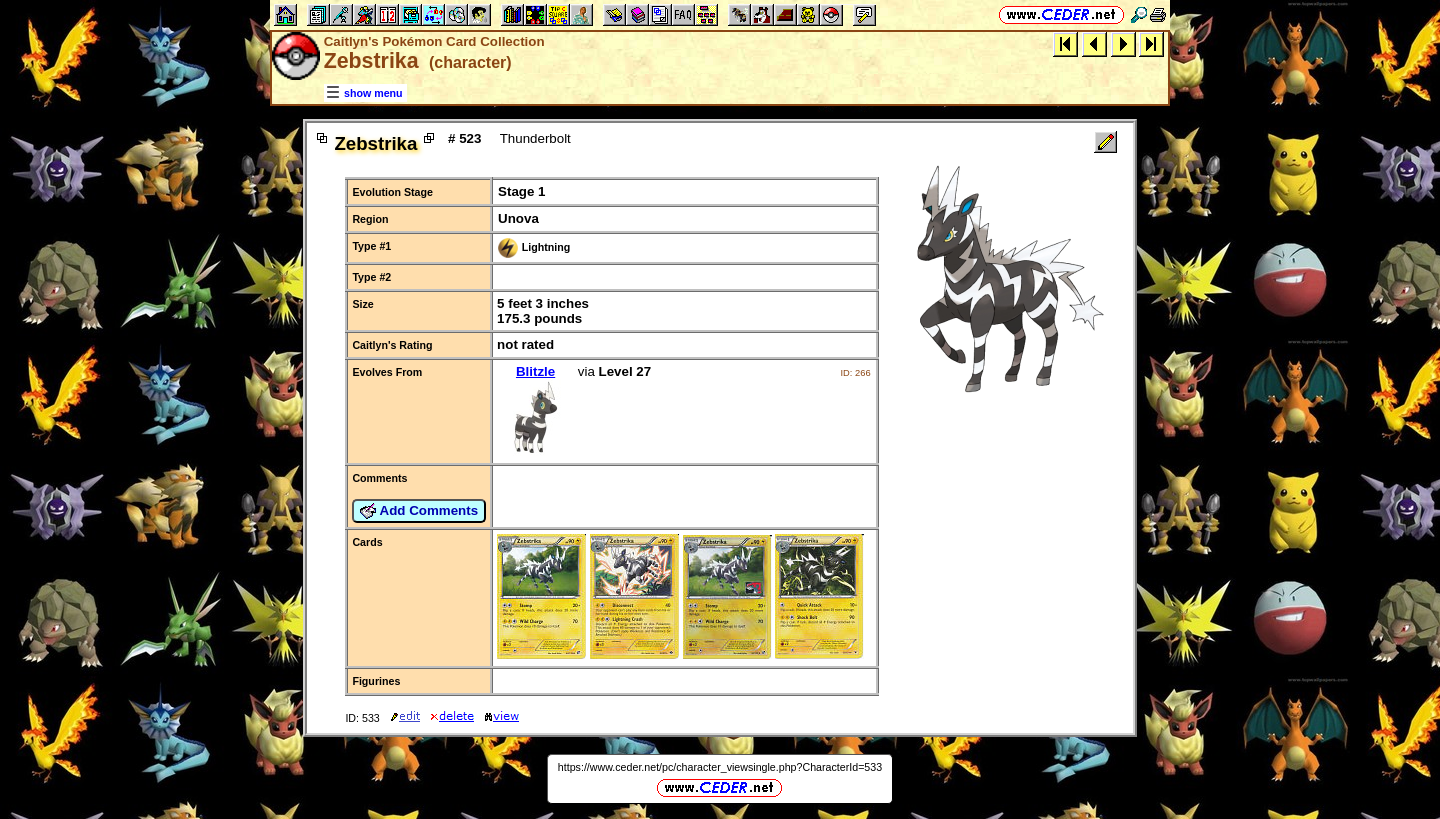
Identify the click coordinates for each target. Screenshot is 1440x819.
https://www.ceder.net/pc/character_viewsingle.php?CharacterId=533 (720, 767)
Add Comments (419, 511)
